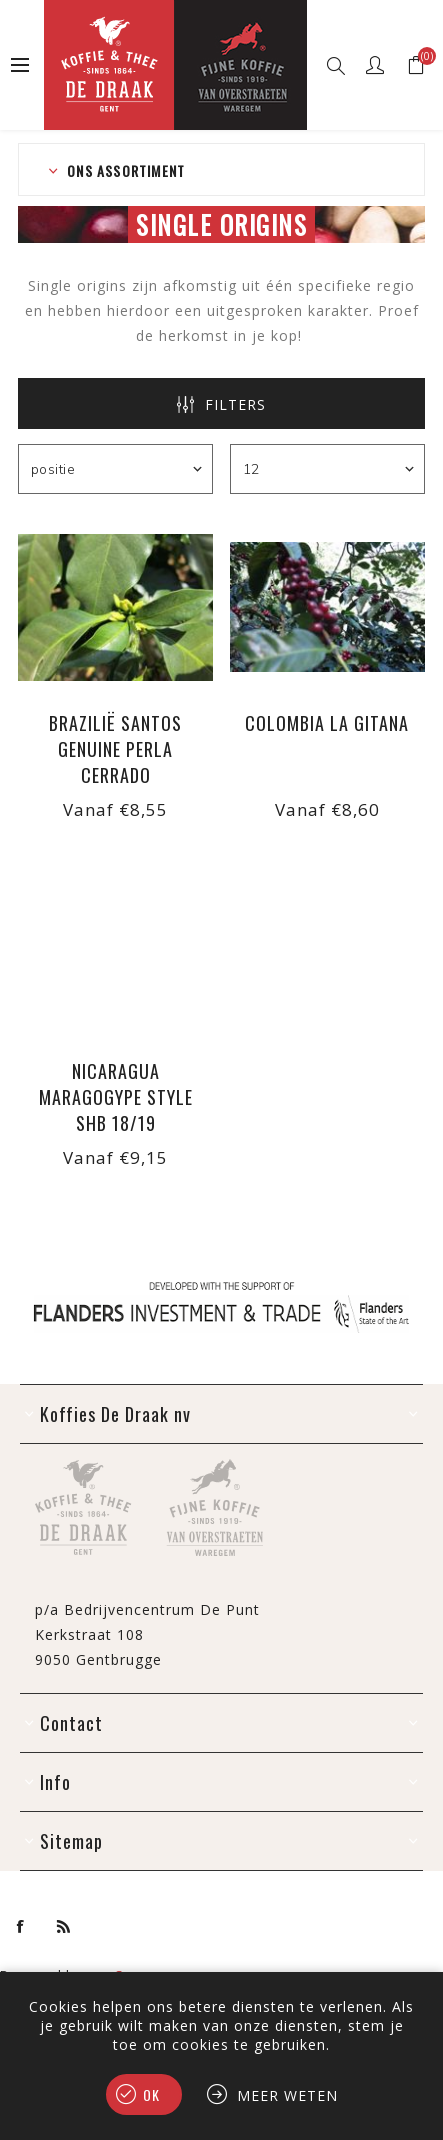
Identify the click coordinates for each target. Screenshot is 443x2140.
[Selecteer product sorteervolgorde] (116, 469)
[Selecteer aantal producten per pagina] (328, 469)
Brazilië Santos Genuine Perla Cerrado (115, 749)
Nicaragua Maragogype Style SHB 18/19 (116, 1097)
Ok (151, 2094)
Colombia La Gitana (327, 723)
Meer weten (287, 2095)
